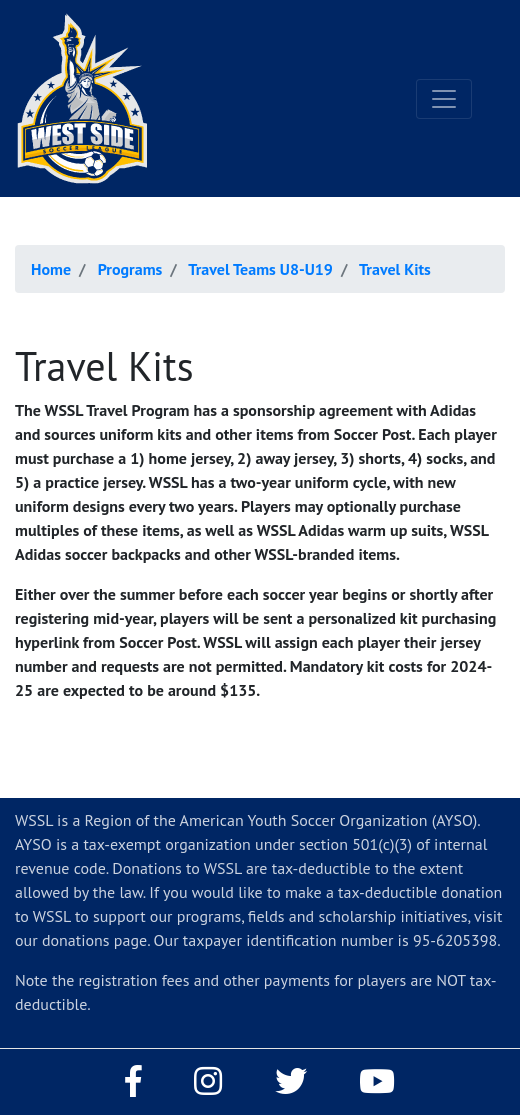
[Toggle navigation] (444, 99)
